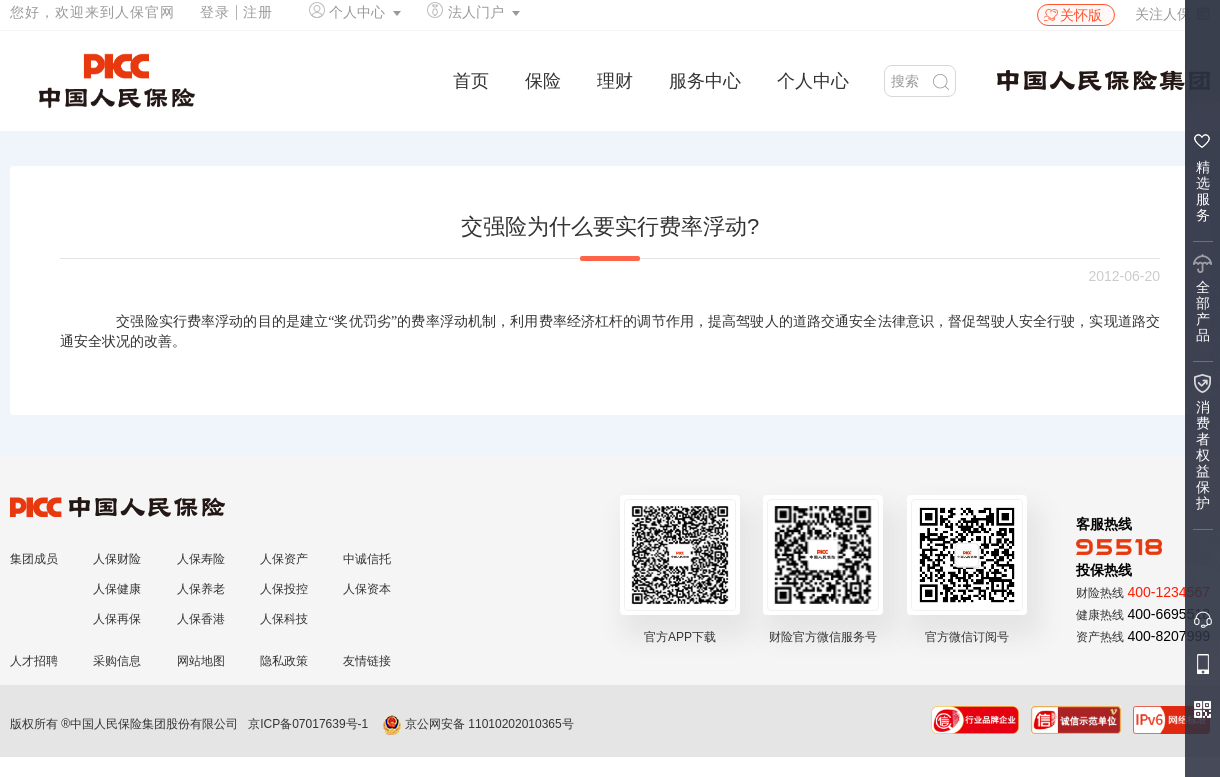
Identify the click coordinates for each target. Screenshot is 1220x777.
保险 (543, 81)
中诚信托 (367, 559)
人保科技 (284, 619)
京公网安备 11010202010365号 (478, 724)
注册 (258, 12)
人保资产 (284, 559)
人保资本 (367, 589)
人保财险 (117, 559)
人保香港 (201, 619)
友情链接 (367, 661)
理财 (615, 81)
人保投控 (284, 589)
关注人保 (1172, 14)
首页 (471, 81)
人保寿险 (201, 559)
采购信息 (117, 661)
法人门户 (476, 12)
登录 (215, 12)
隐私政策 (284, 661)
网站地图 (201, 661)
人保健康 (117, 589)
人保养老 (201, 589)
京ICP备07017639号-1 (308, 724)
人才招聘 (34, 661)
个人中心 (357, 12)
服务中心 (705, 81)
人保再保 (117, 619)
